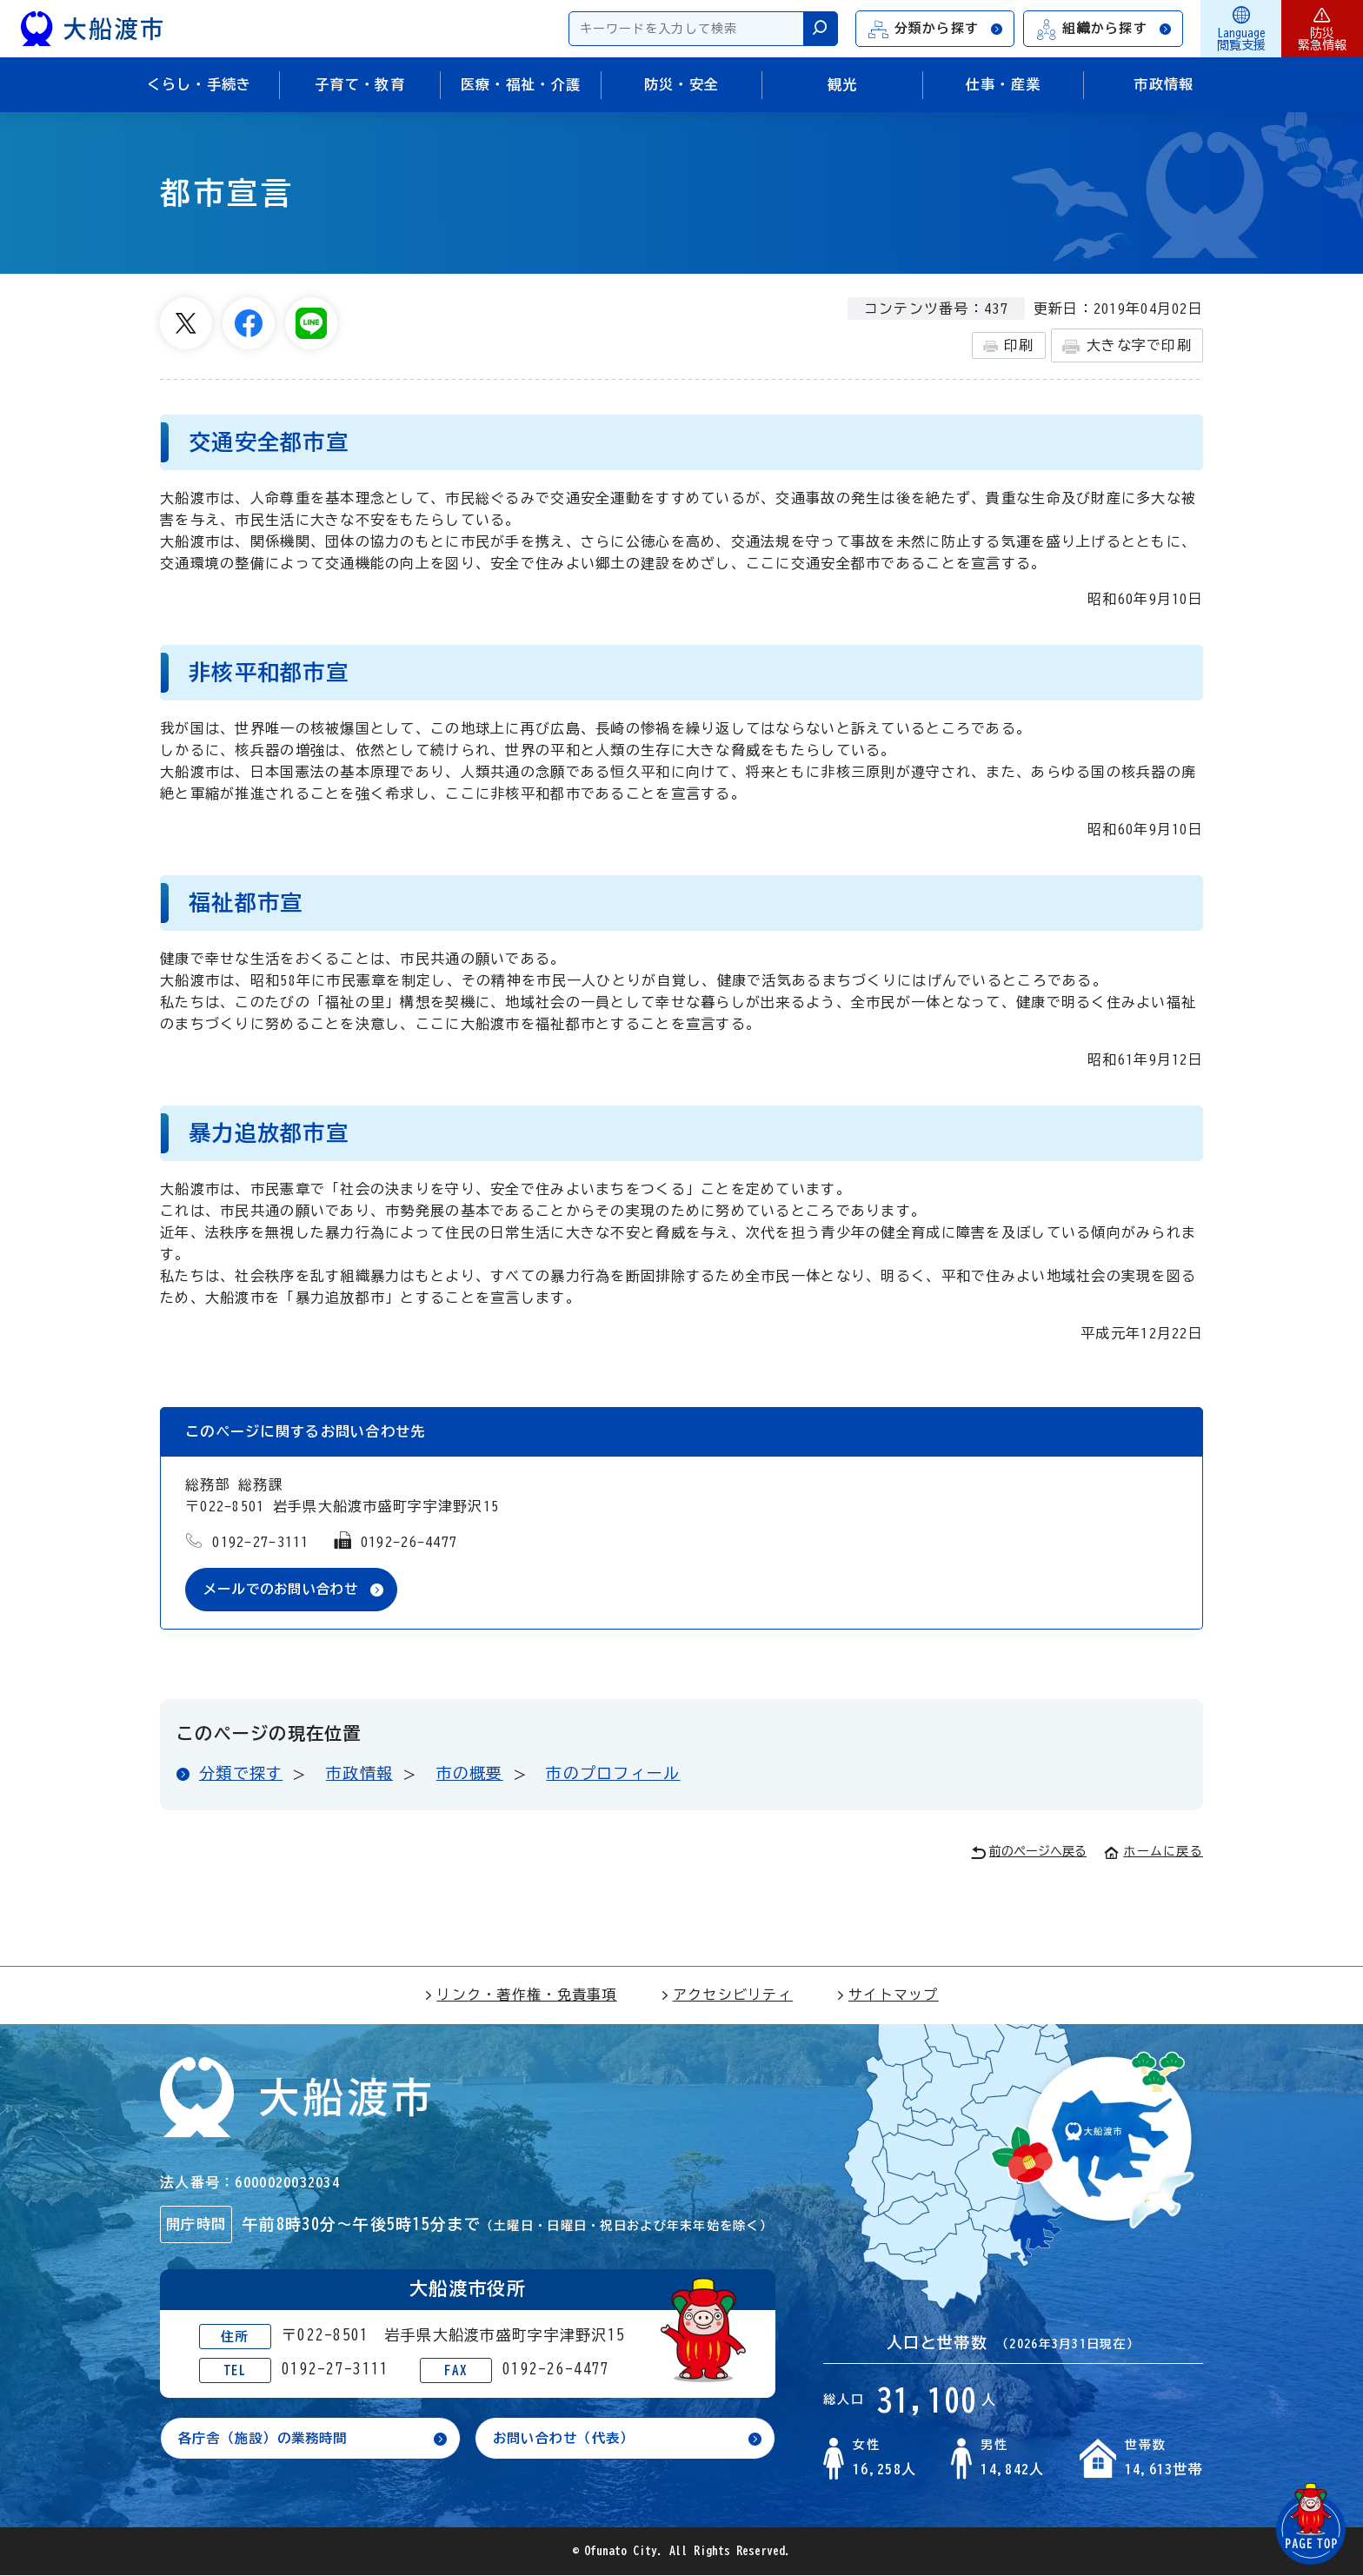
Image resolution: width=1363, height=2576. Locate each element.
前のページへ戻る (1029, 1853)
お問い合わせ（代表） (568, 2440)
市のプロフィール (613, 1774)
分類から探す (936, 29)
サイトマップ (887, 1995)
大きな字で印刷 (1127, 346)
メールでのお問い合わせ (286, 1590)
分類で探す (241, 1774)
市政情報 (359, 1774)
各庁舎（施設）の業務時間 (268, 2440)
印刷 (1008, 346)
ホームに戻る (1153, 1852)
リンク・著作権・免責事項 (520, 1995)
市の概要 (469, 1774)
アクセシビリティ (727, 1995)
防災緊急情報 (1322, 28)
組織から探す (1104, 29)
